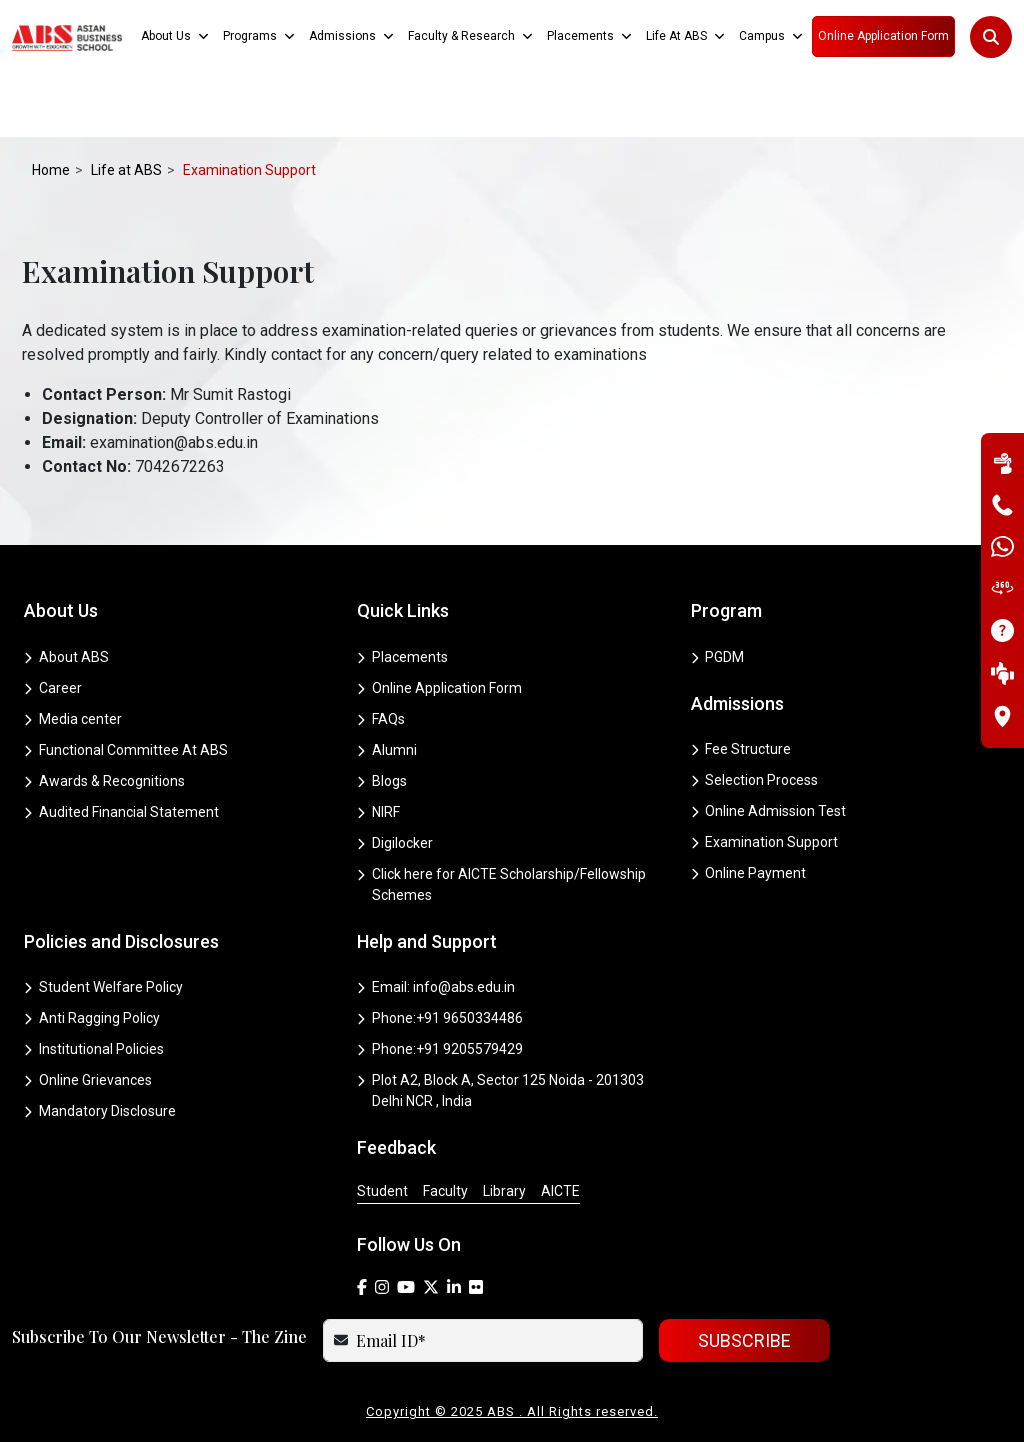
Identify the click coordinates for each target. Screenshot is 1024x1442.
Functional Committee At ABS (126, 750)
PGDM (718, 657)
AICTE (560, 1191)
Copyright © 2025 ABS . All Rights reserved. (512, 1411)
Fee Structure (741, 749)
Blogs (382, 781)
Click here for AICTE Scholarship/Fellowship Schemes (501, 884)
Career (53, 688)
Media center (73, 719)
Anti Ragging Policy (92, 1018)
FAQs (381, 719)
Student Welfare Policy (103, 987)
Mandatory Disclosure (100, 1111)
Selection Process (755, 780)
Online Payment (749, 873)
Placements (402, 657)
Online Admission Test (769, 811)
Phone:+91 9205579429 (440, 1049)
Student (382, 1191)
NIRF (378, 812)
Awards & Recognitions (104, 781)
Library (504, 1191)
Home (51, 170)
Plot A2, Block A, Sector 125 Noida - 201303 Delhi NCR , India (500, 1090)
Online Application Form (439, 688)
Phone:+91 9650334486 (440, 1018)
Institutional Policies (94, 1049)
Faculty (445, 1191)
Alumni (387, 750)
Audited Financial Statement (121, 812)
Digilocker (395, 843)
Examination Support (765, 842)
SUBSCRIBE (744, 1340)
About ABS (66, 657)
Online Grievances (88, 1080)
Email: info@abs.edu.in (436, 987)
